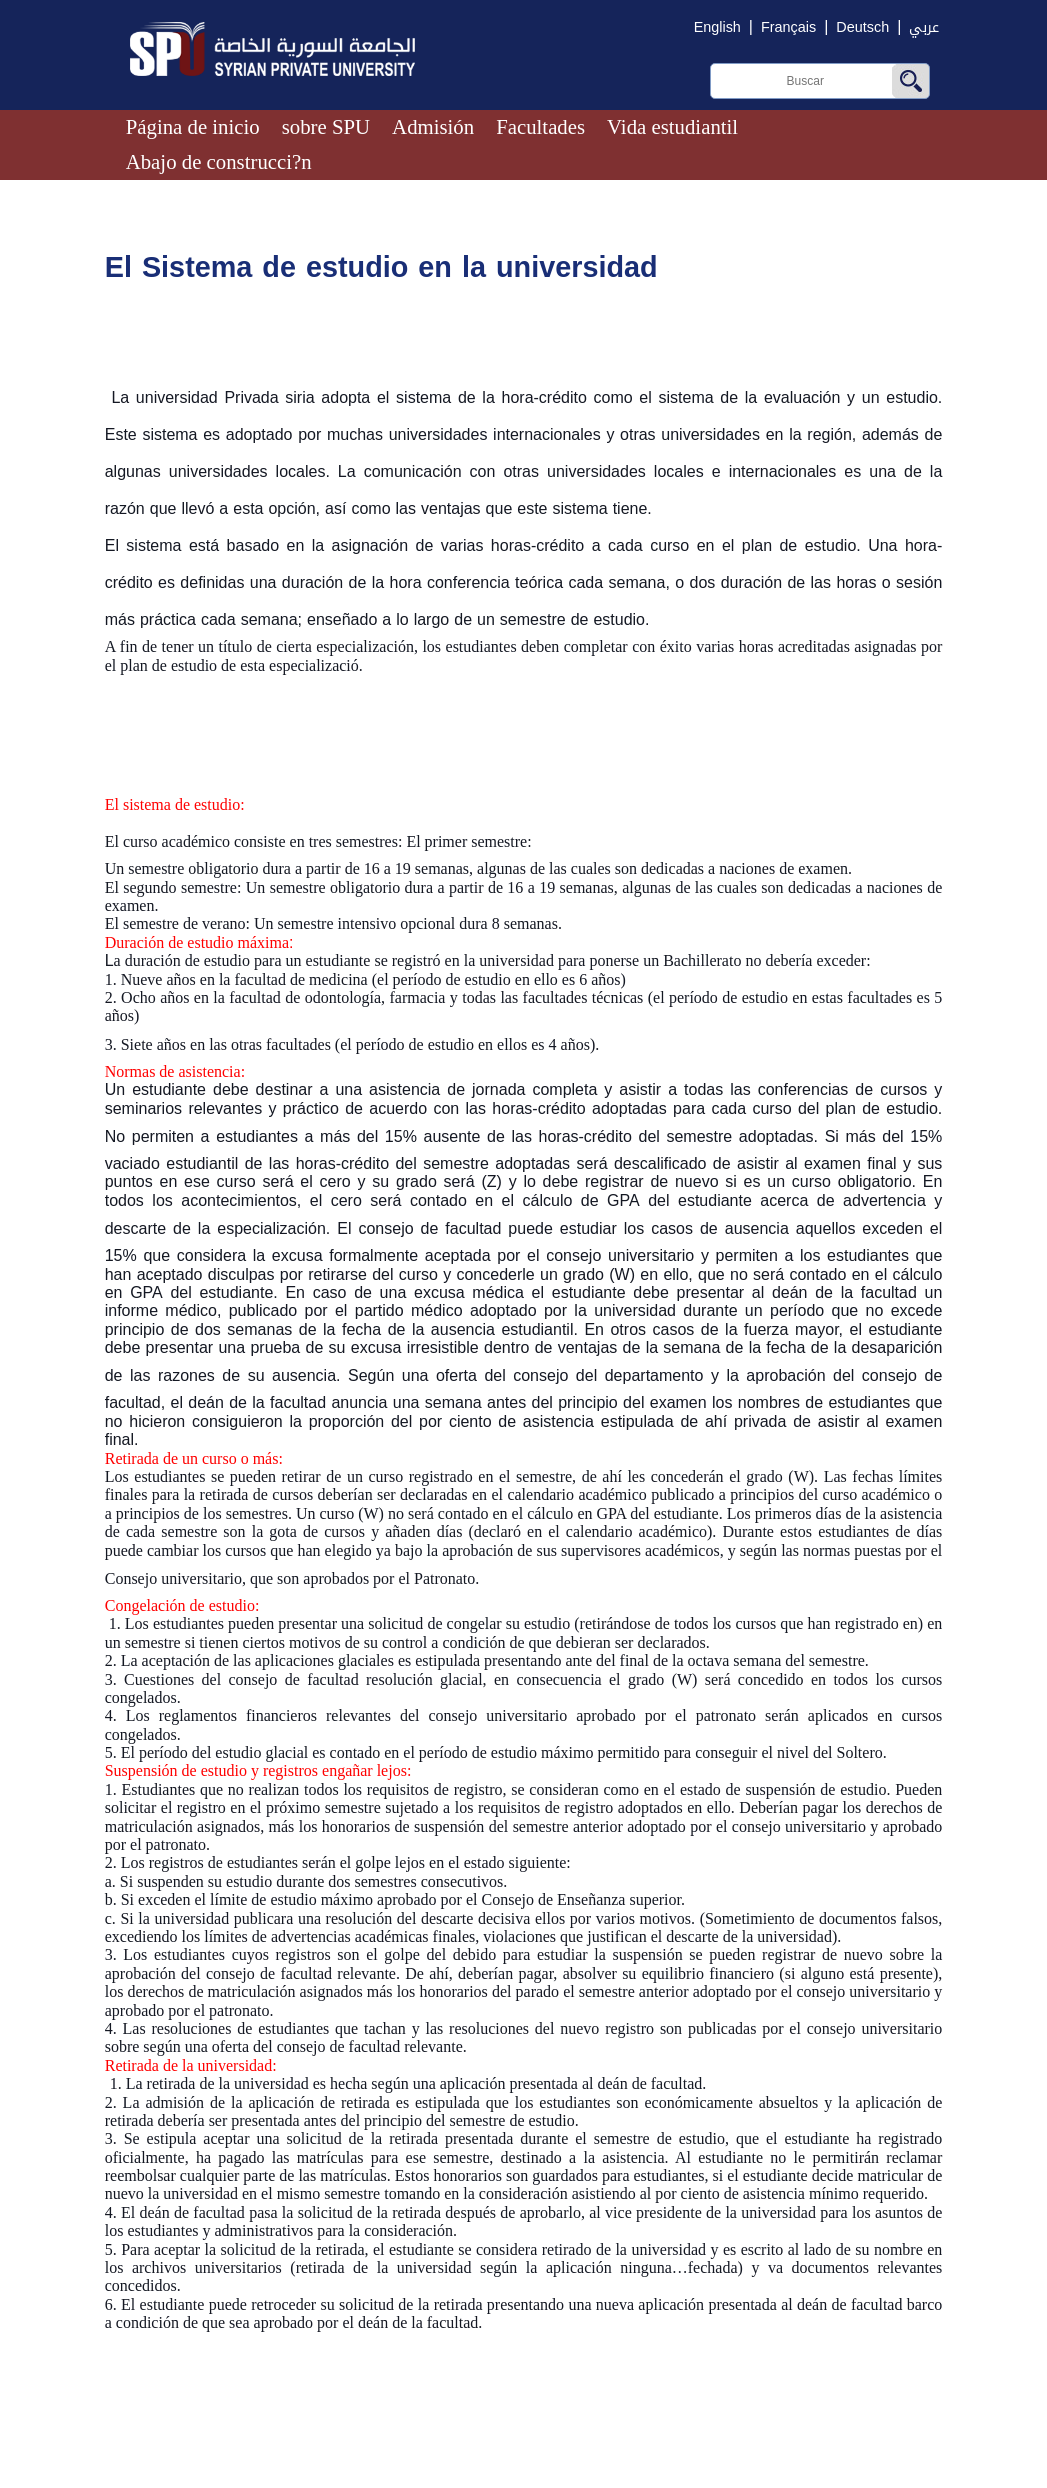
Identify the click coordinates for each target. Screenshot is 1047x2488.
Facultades (540, 126)
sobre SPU (326, 126)
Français (788, 27)
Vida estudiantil (672, 126)
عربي (924, 27)
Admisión (433, 126)
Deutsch (862, 27)
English (717, 27)
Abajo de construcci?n (219, 161)
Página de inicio (193, 126)
